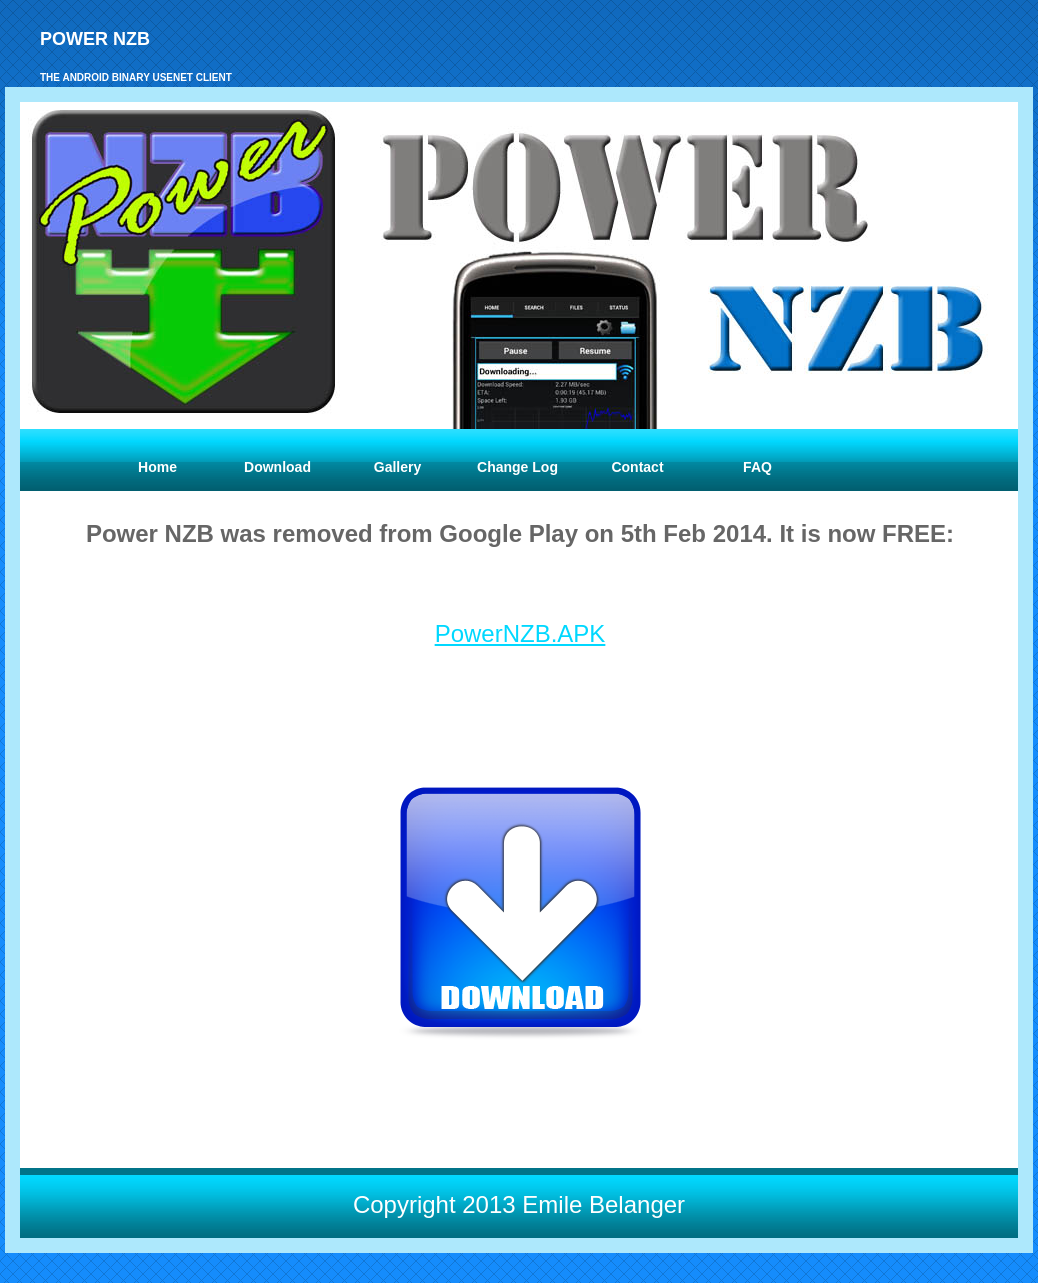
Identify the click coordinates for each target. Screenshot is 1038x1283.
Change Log (517, 467)
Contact (637, 467)
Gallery (397, 467)
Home (157, 467)
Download (277, 467)
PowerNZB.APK (520, 633)
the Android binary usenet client (136, 77)
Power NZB (95, 39)
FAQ (757, 467)
